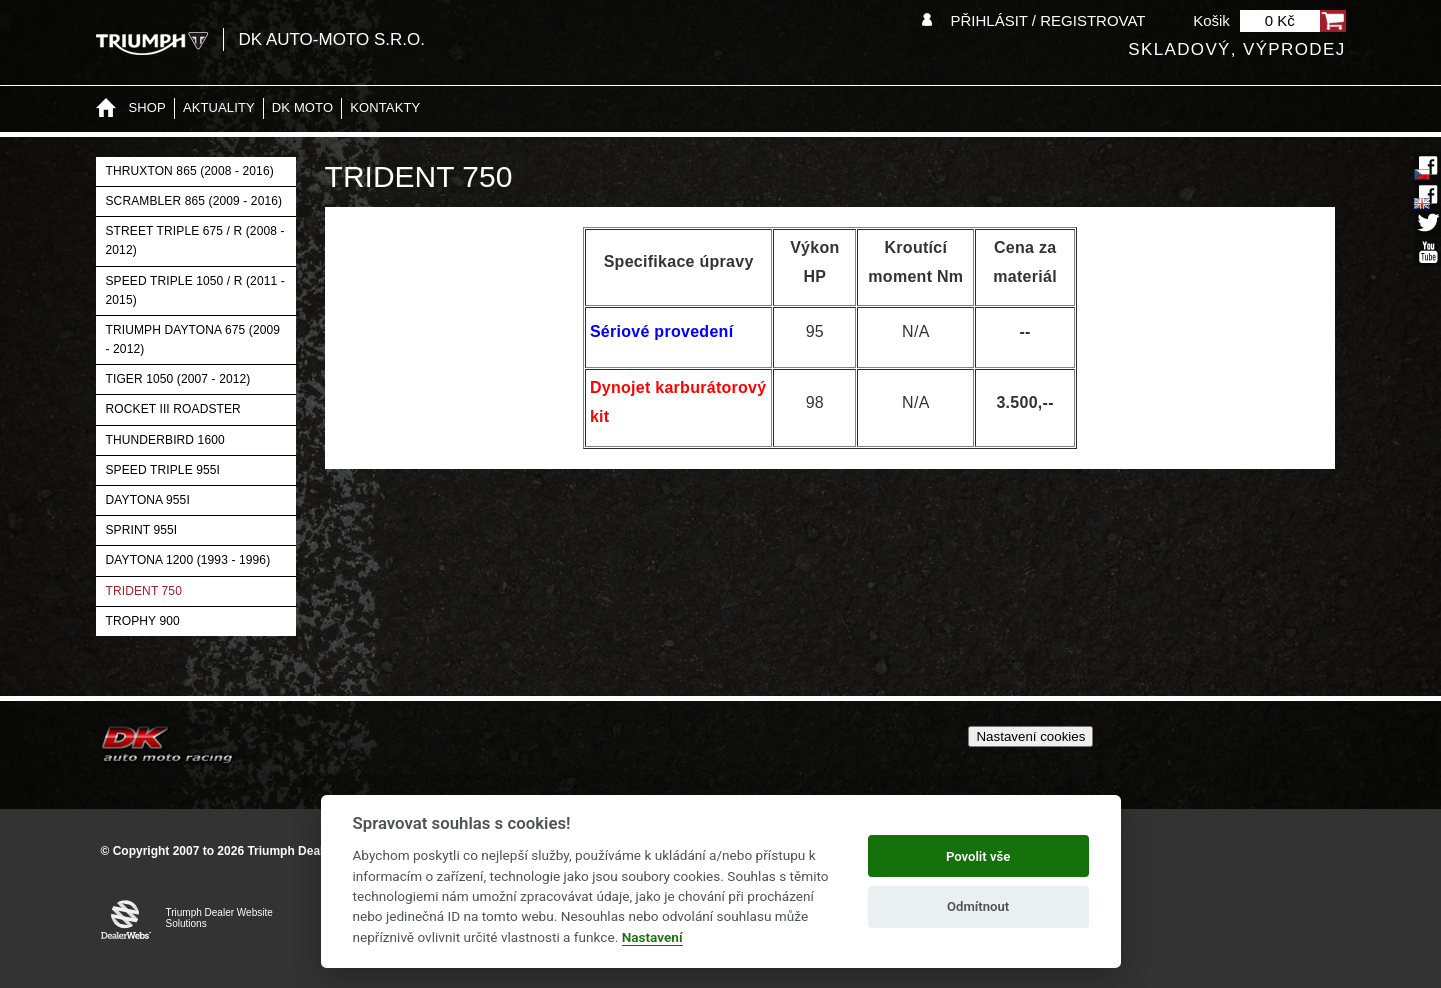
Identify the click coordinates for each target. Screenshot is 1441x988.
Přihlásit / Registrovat (1047, 20)
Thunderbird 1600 (165, 440)
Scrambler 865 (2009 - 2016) (194, 201)
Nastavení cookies (1030, 736)
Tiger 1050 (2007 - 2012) (178, 379)
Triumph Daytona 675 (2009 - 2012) (193, 339)
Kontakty (385, 107)
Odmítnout (978, 906)
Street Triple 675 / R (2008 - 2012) (195, 240)
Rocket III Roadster (173, 409)
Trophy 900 (143, 621)
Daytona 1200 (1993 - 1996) (188, 560)
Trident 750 (144, 591)
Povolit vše (978, 856)
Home (106, 108)
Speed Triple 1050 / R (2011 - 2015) (195, 290)
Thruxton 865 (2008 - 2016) (190, 171)
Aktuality (219, 107)
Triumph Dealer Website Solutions (219, 918)
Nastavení (652, 937)
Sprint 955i (142, 530)
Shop (147, 107)
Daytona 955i (148, 500)
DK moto (302, 107)
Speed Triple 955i (163, 470)
